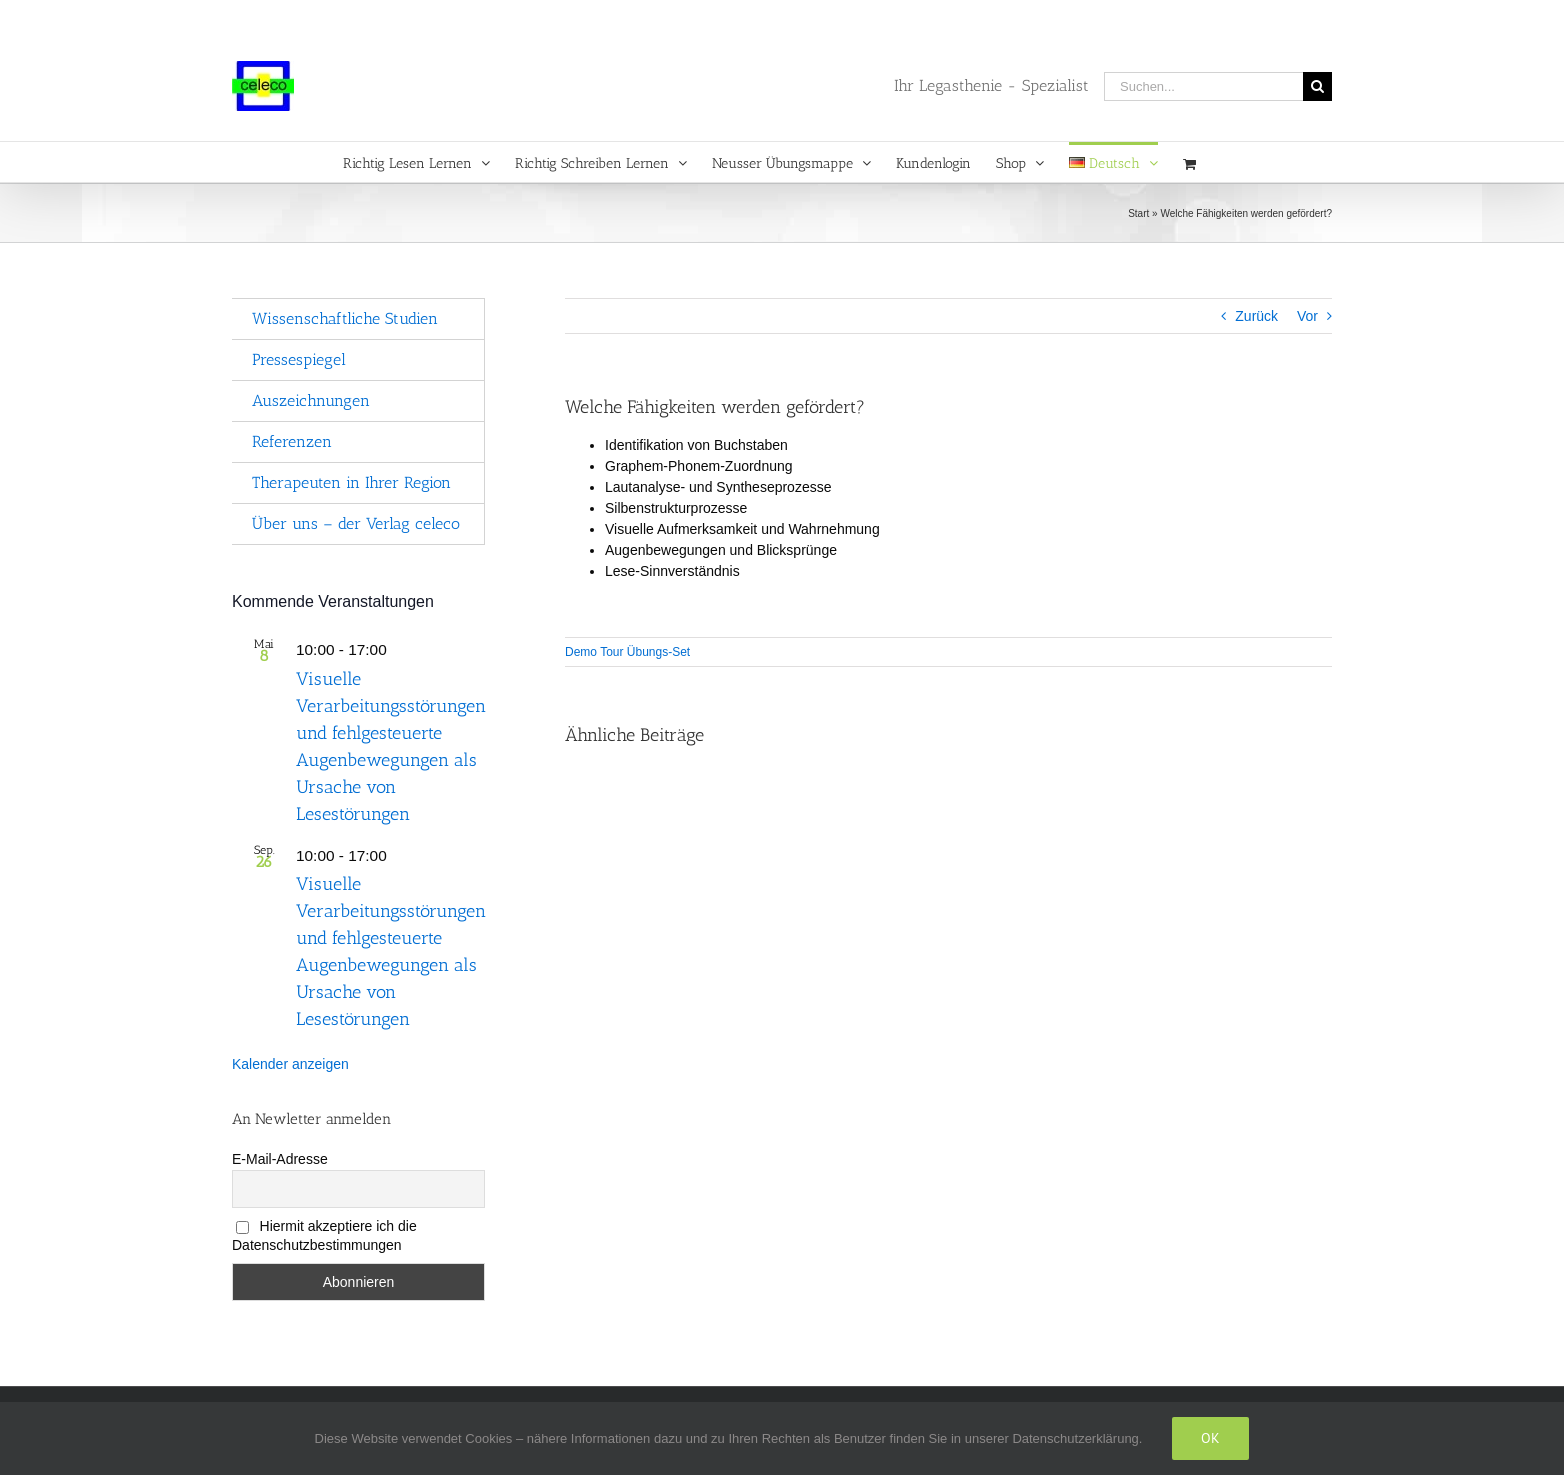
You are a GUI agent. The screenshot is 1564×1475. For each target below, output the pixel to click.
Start (1138, 213)
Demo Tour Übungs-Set (627, 652)
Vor (1307, 316)
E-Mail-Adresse (280, 1159)
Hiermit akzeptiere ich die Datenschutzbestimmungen (324, 1235)
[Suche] (1317, 86)
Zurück (1256, 316)
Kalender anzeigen (290, 1064)
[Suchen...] (1203, 86)
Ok (1210, 1438)
